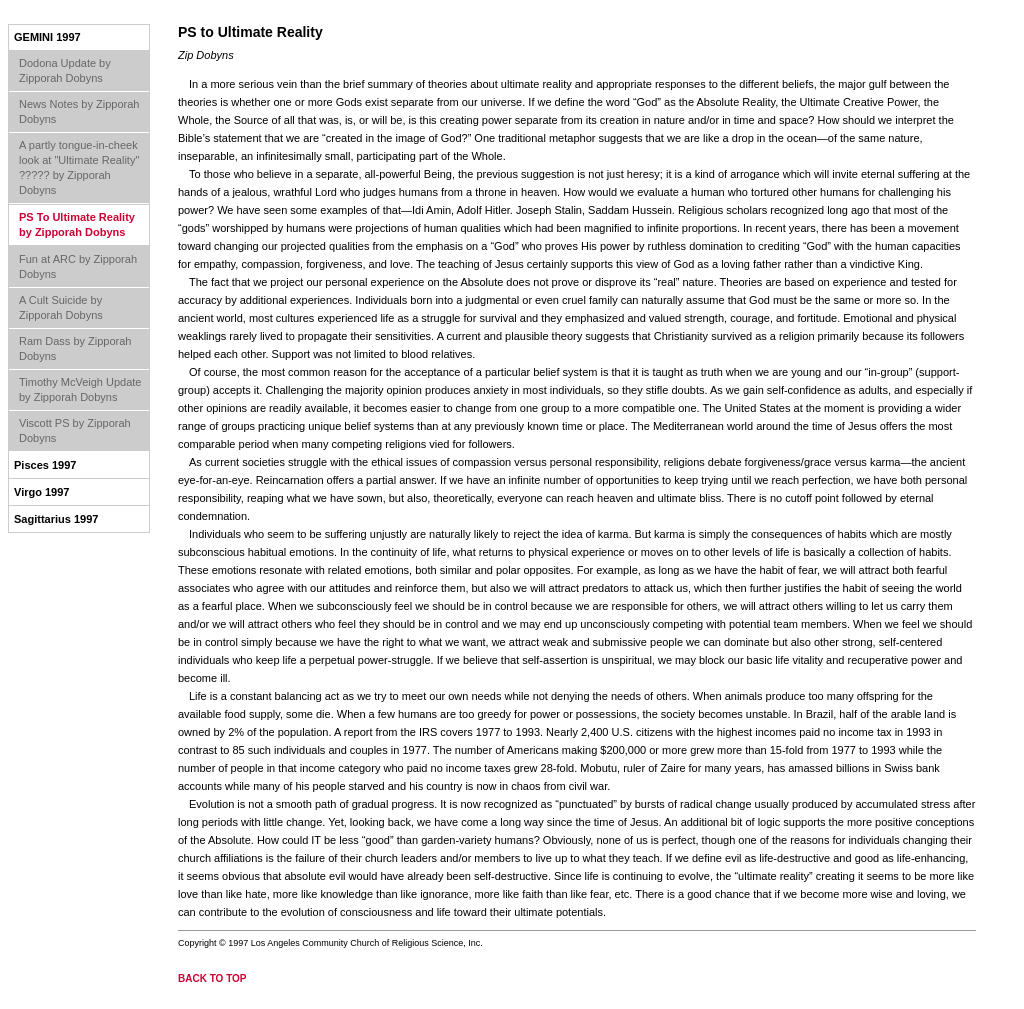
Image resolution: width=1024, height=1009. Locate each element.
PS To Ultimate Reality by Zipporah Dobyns (77, 224)
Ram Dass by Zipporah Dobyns (75, 348)
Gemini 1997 (47, 37)
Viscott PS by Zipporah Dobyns (75, 430)
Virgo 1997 (41, 492)
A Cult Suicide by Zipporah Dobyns (61, 307)
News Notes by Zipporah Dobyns (79, 111)
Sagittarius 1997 (56, 519)
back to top (212, 978)
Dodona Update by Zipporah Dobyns (65, 70)
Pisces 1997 (45, 465)
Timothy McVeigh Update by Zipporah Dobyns (80, 389)
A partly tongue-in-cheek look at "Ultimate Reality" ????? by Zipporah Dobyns (79, 167)
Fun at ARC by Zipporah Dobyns (78, 266)
